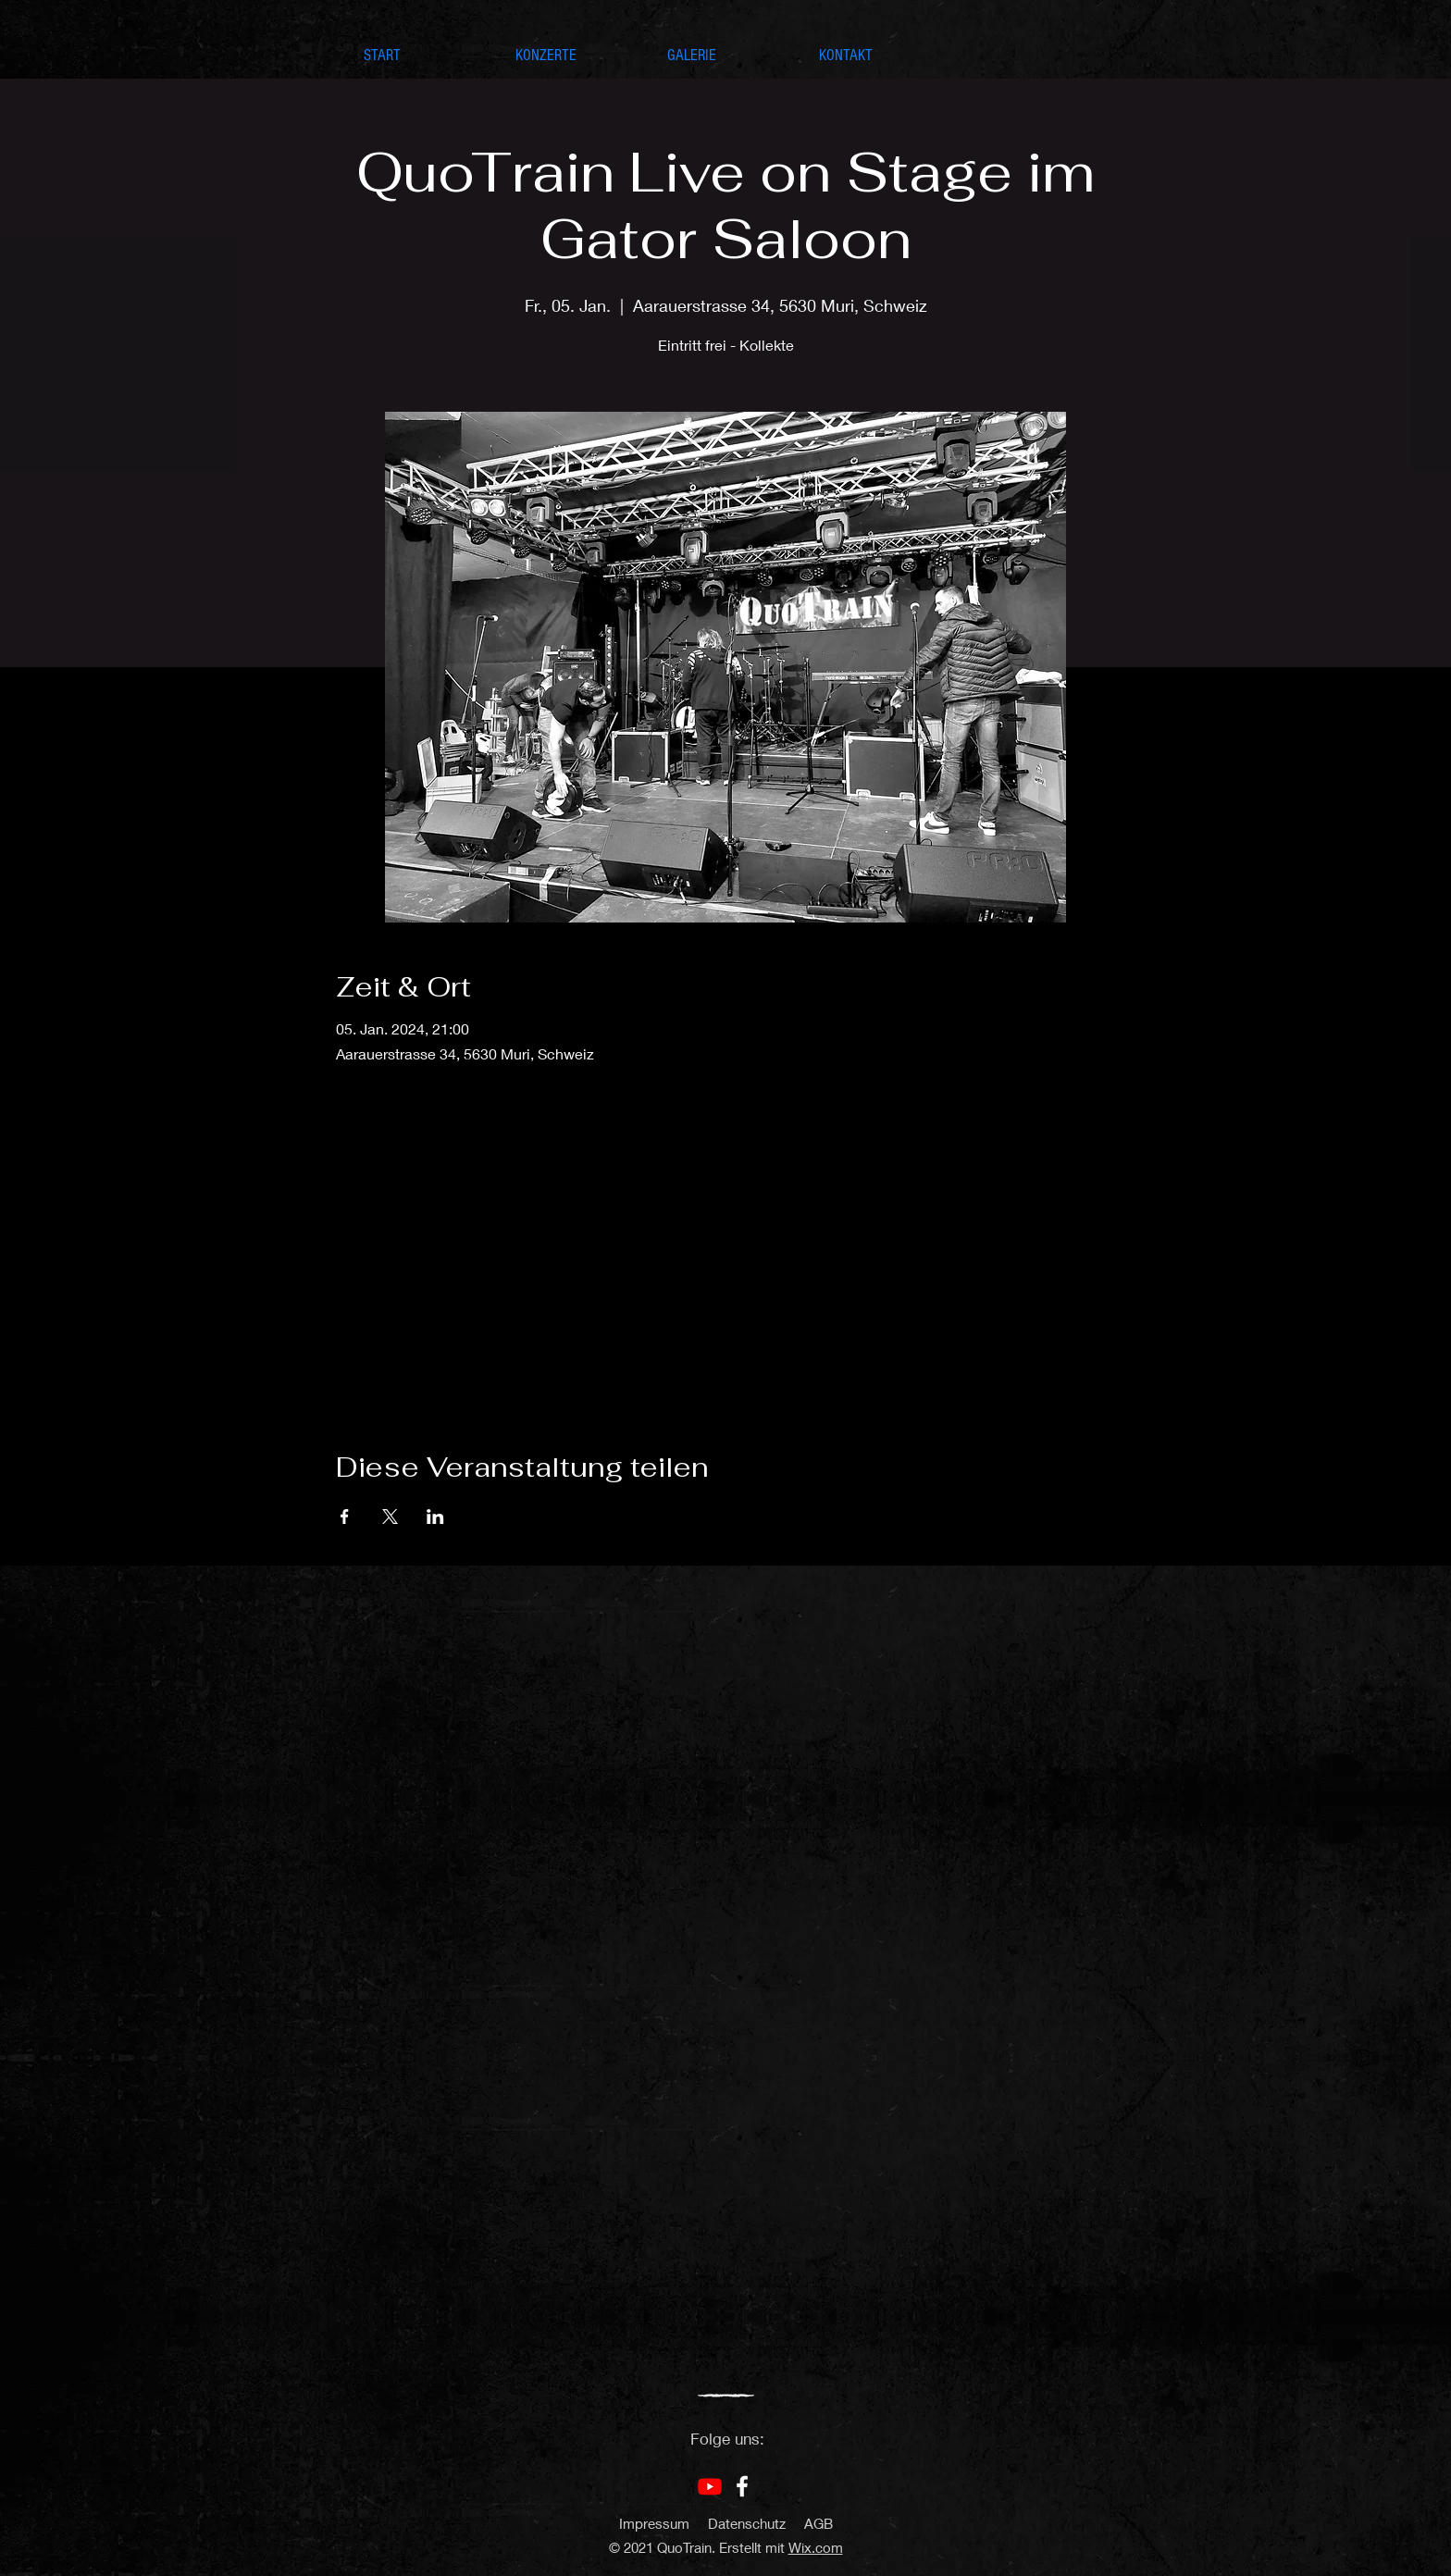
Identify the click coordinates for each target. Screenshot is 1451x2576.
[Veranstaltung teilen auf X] (390, 1516)
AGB (818, 2523)
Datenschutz (747, 2523)
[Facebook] (742, 2486)
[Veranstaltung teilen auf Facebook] (344, 1516)
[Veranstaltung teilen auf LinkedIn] (435, 1516)
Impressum (654, 2523)
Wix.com (815, 2547)
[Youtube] (710, 2486)
